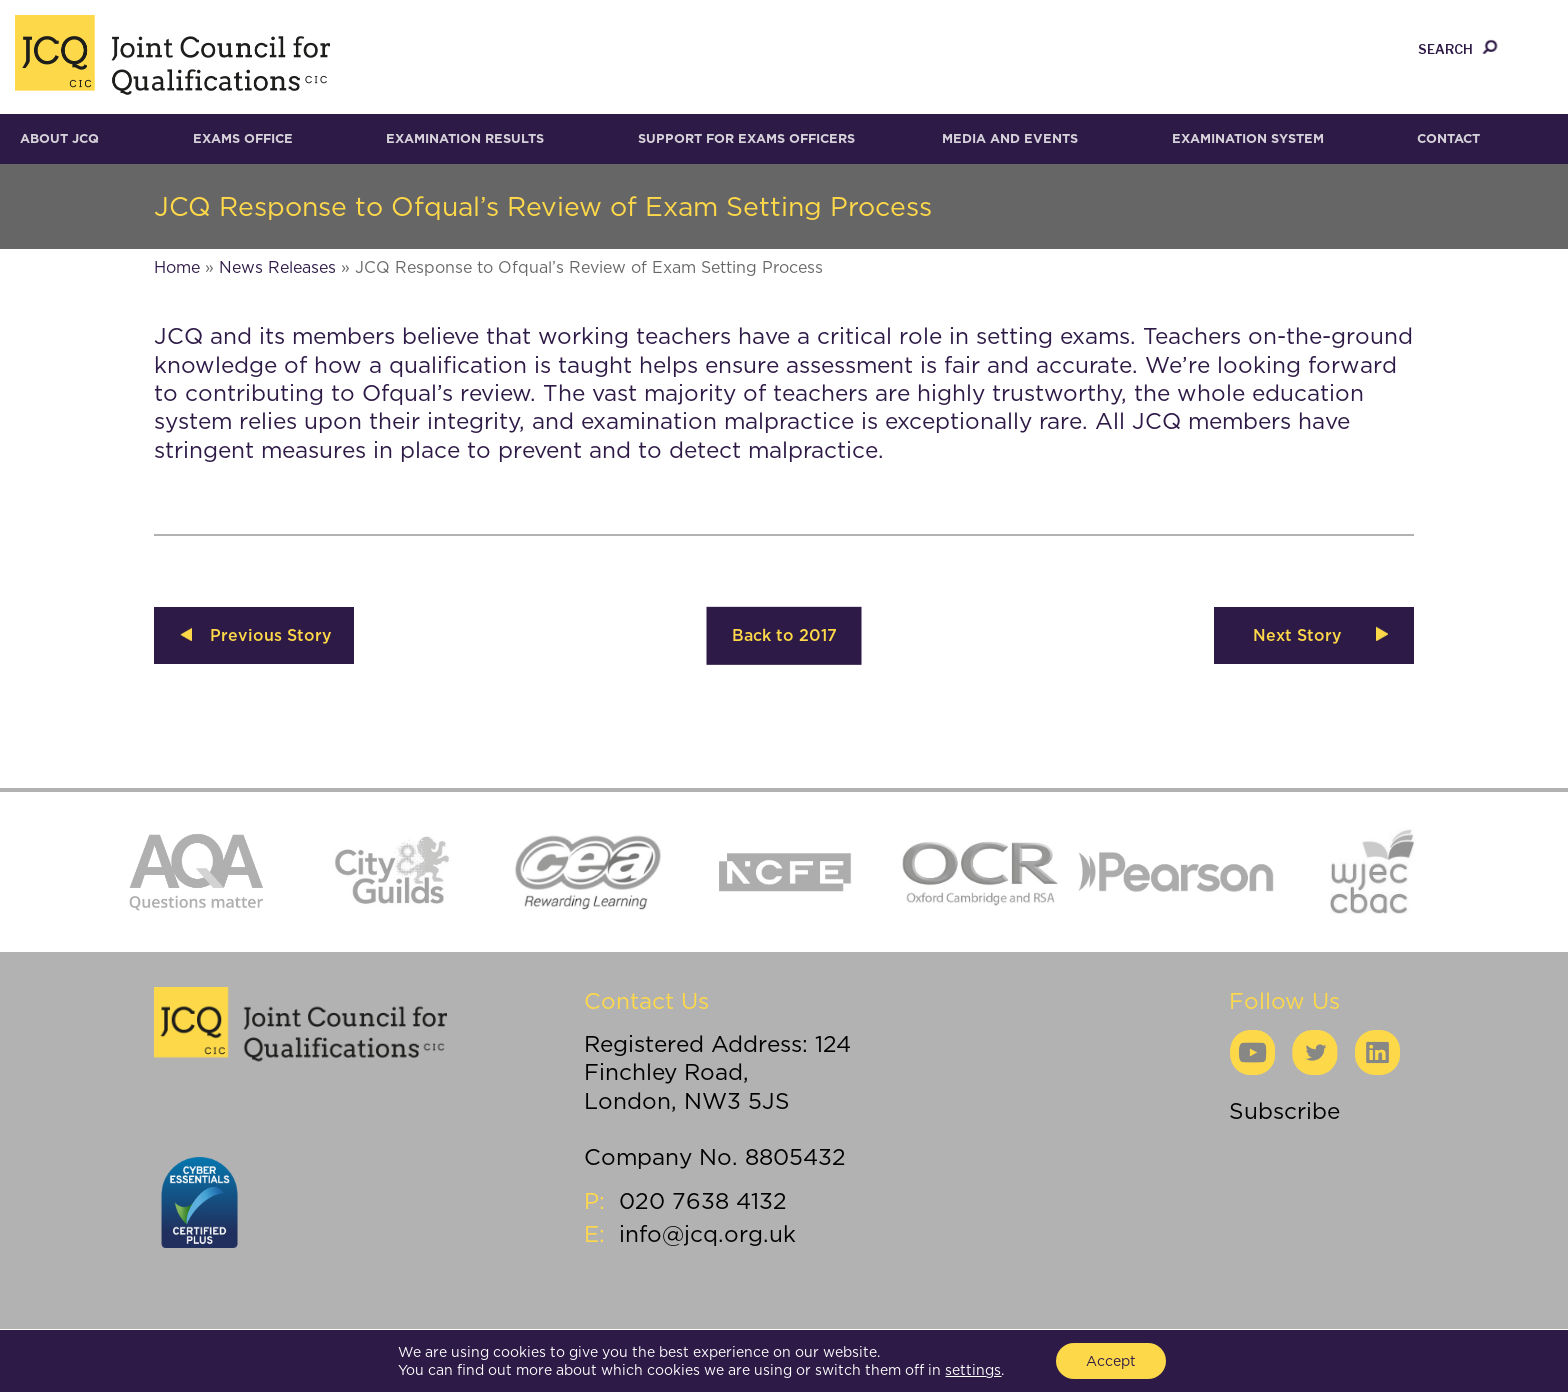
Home (177, 267)
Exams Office (243, 138)
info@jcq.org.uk (707, 1233)
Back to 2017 (784, 635)
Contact (1448, 138)
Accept (1111, 1361)
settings (973, 1370)
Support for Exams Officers (746, 138)
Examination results (465, 138)
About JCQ (59, 138)
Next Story (1297, 635)
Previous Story (271, 635)
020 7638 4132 (703, 1200)
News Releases (277, 267)
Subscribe (1284, 1110)
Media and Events (1010, 138)
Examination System (1248, 138)
